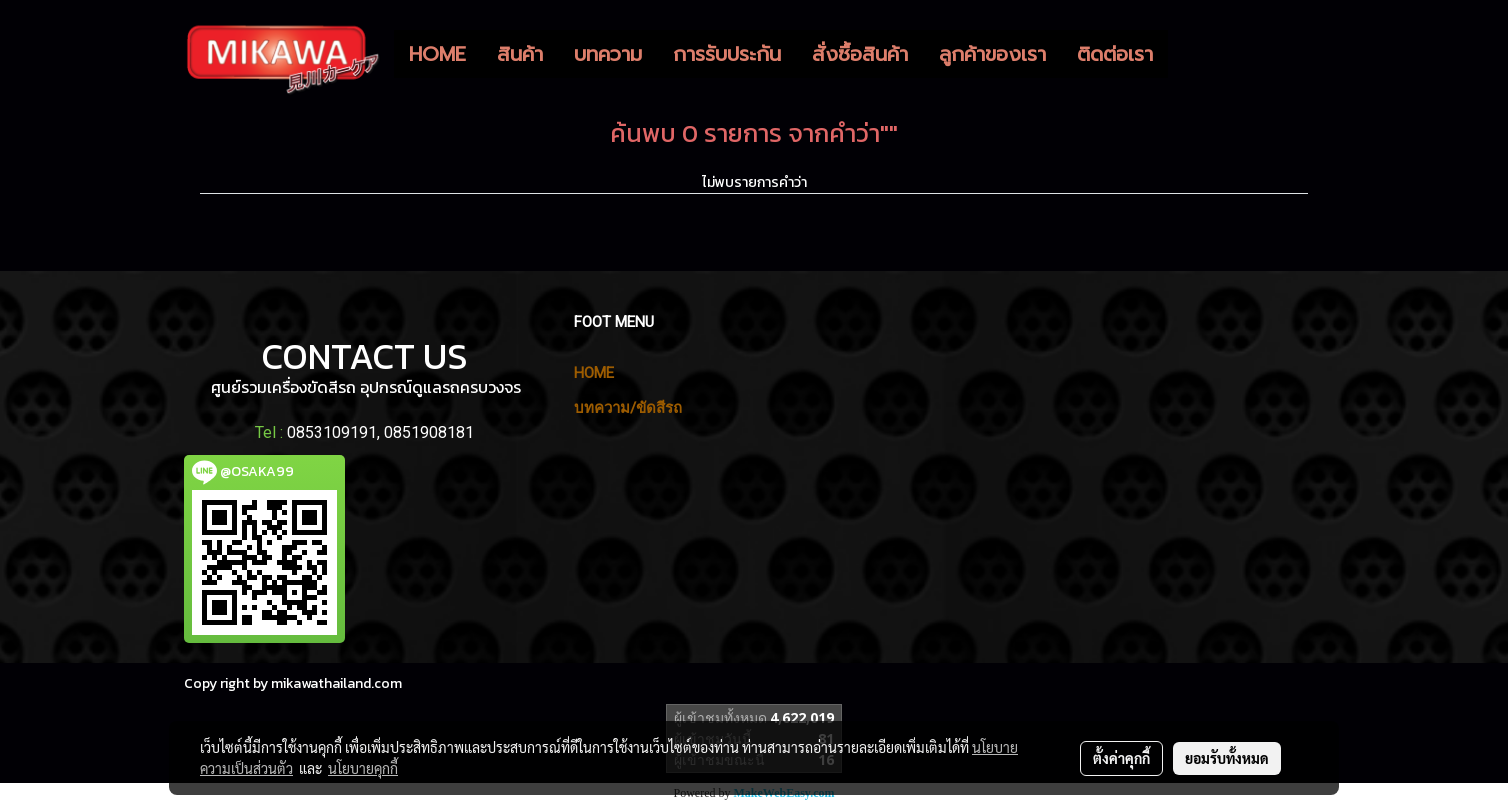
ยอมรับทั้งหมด (1227, 758)
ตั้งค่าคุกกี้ (1121, 758)
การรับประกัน (727, 54)
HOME (437, 54)
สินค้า (520, 54)
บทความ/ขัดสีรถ (628, 408)
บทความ (608, 54)
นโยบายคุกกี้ (363, 768)
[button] (1186, 54)
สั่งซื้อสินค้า (860, 54)
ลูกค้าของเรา (992, 54)
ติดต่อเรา (1115, 54)
